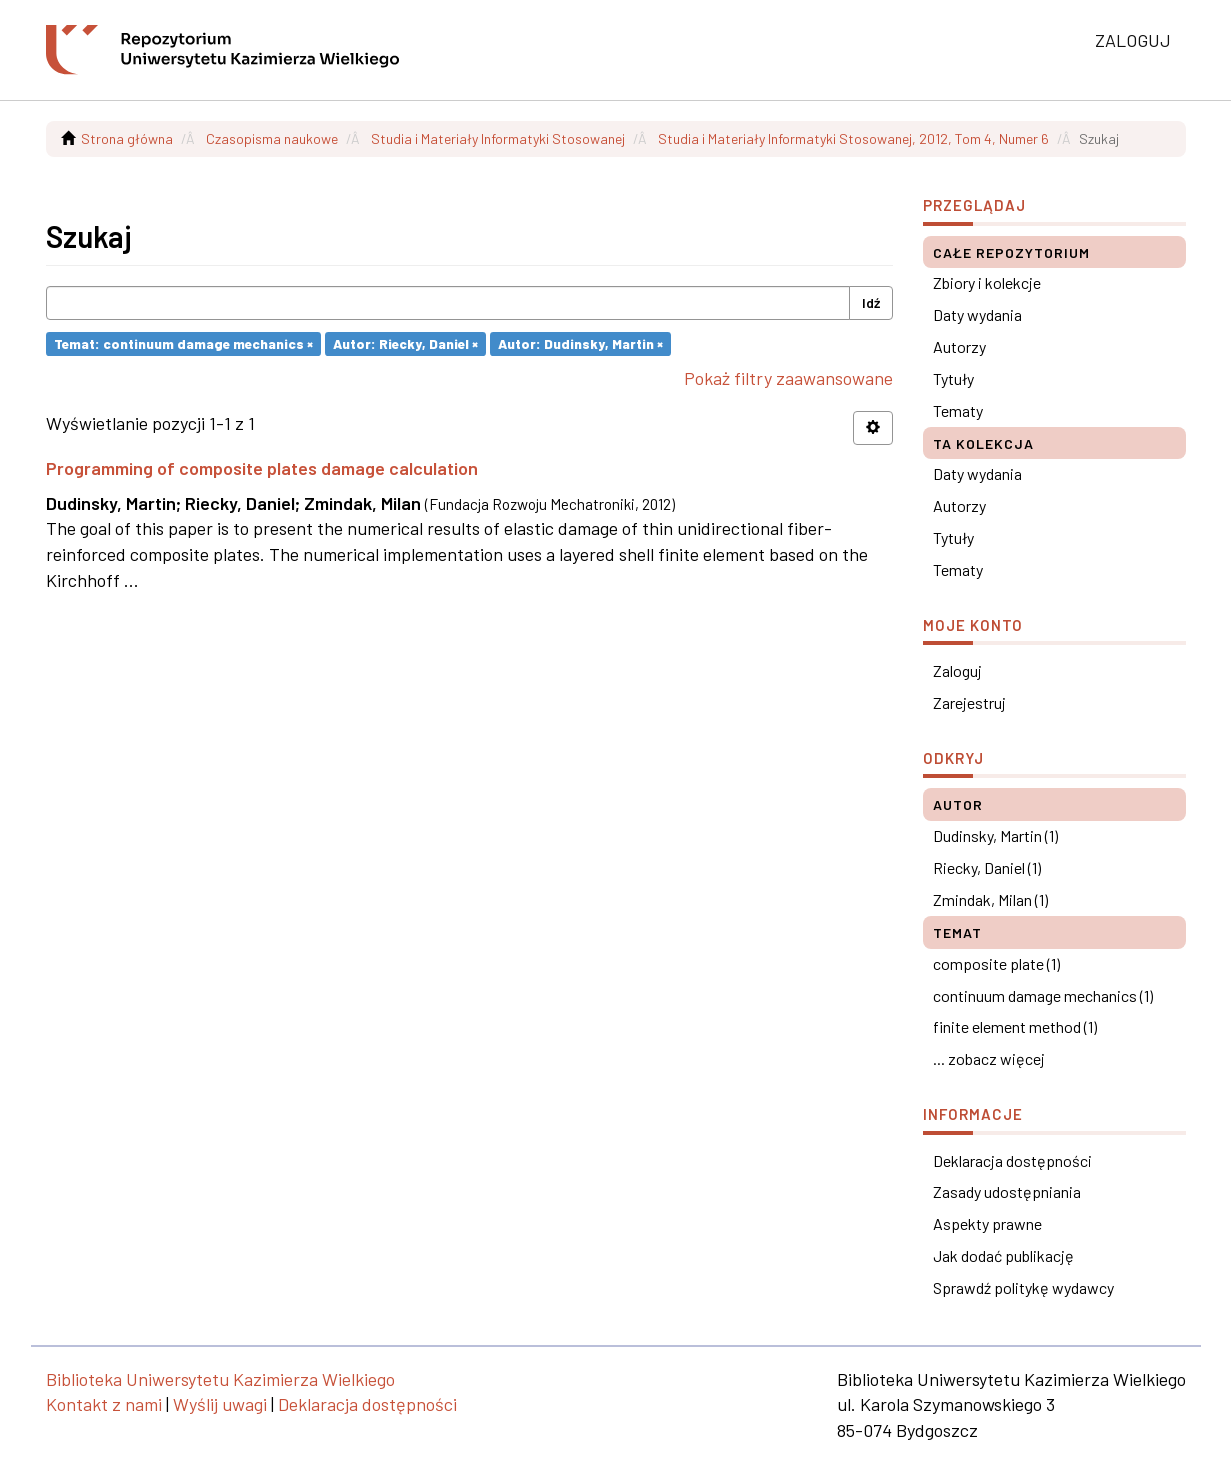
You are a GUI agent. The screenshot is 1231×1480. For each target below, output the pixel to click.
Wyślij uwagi (220, 1404)
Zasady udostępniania (1007, 1191)
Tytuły (953, 378)
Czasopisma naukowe (272, 138)
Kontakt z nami (104, 1404)
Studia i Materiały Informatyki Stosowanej (498, 138)
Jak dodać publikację (1003, 1255)
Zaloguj (957, 670)
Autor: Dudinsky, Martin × (580, 343)
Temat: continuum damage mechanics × (183, 343)
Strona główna (127, 138)
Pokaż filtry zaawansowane (788, 378)
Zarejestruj (969, 702)
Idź (871, 302)
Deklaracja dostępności (1012, 1160)
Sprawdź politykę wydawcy (1023, 1287)
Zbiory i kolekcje (987, 282)
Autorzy (959, 346)
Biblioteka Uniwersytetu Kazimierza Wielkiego (220, 1379)
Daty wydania (977, 314)
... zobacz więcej (989, 1058)
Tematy (958, 410)
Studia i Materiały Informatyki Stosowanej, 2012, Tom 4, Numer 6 (853, 138)
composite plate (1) (996, 963)
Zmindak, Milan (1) (990, 899)
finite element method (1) (1015, 1026)
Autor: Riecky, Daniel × (405, 343)
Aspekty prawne (987, 1223)
